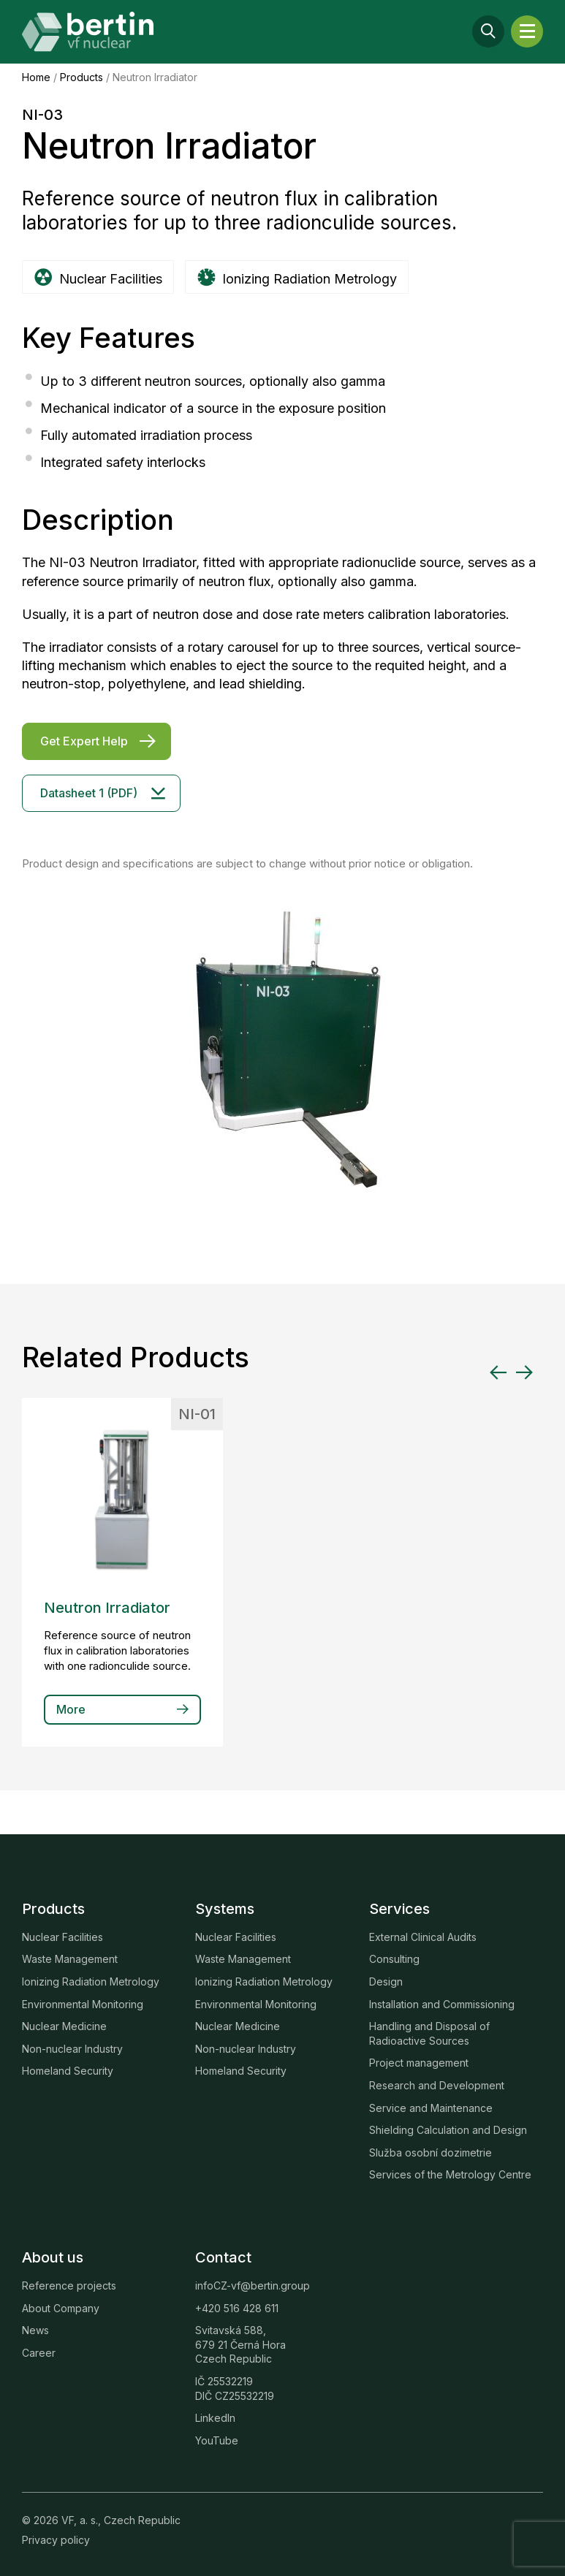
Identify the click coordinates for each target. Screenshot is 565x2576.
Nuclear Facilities (62, 1937)
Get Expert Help (84, 741)
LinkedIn (215, 2418)
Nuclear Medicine (64, 2026)
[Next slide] (524, 1372)
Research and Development (436, 2085)
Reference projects (69, 2285)
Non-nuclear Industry (72, 2049)
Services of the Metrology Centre (450, 2174)
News (35, 2330)
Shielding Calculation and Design (448, 2130)
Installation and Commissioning (442, 2004)
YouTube (216, 2440)
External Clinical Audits (423, 1937)
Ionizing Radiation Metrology (90, 1981)
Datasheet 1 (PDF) (88, 793)
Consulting (394, 1959)
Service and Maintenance (431, 2108)
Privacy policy (56, 2540)
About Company (60, 2308)
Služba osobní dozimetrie (430, 2152)
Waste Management (70, 1959)
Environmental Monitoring (82, 2004)
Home (36, 77)
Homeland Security (67, 2070)
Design (386, 1981)
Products (81, 77)
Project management (419, 2062)
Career (39, 2353)
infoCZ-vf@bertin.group (252, 2285)
